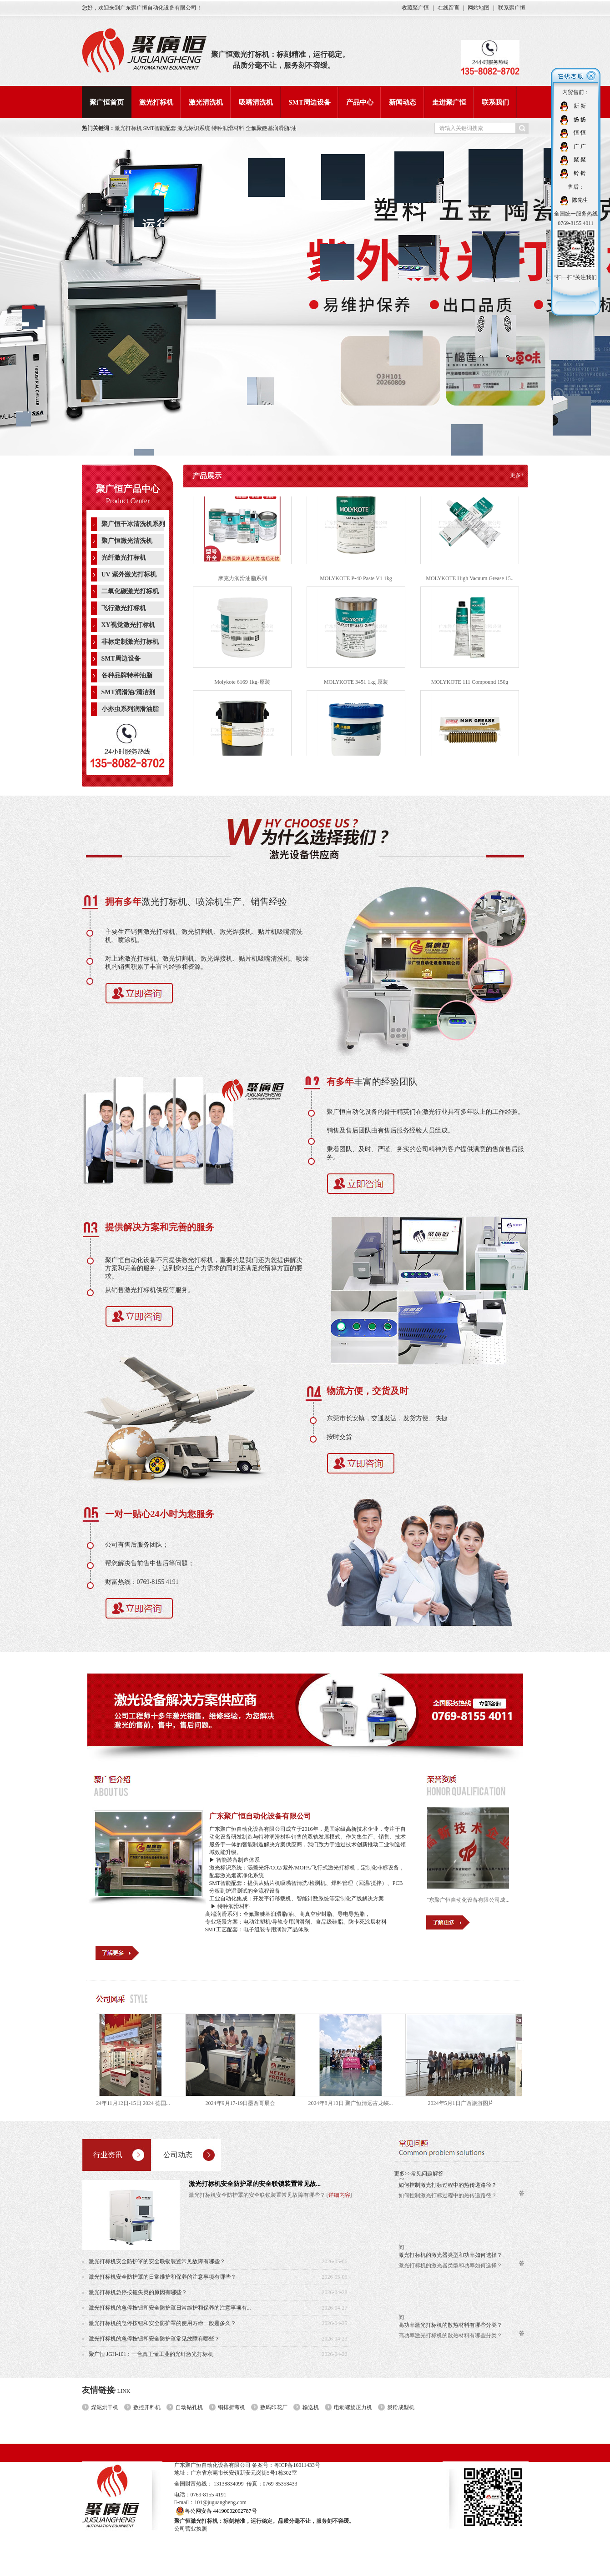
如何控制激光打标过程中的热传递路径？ (447, 2189)
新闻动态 (402, 102)
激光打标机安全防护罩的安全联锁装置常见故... (255, 2183)
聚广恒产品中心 (128, 489)
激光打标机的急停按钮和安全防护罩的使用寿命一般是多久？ (162, 2323)
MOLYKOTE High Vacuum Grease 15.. (470, 584)
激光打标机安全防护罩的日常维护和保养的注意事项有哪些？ (162, 2277)
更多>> (402, 2173)
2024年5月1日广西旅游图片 (466, 2103)
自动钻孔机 (189, 2407)
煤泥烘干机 (104, 2407)
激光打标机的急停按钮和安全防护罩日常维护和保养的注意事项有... (170, 2308)
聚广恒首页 (107, 102)
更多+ (517, 475)
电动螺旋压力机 (353, 2407)
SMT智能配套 (159, 128)
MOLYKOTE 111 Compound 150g (470, 687)
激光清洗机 (206, 102)
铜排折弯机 (231, 2407)
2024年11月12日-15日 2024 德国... (136, 2103)
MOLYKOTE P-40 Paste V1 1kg (356, 584)
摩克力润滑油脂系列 (242, 584)
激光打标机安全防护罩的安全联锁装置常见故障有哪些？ (157, 2261)
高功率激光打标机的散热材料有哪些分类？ (450, 2329)
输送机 (310, 2407)
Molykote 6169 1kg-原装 (242, 687)
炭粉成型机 (400, 2407)
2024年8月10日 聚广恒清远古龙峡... (356, 2103)
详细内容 (339, 2195)
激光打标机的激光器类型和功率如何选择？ (450, 2259)
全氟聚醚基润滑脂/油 (271, 128)
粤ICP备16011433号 (297, 2465)
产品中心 (359, 102)
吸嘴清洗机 (256, 102)
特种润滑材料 (229, 128)
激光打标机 (156, 102)
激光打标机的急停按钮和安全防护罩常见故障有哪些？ (154, 2338)
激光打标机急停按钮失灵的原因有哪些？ (138, 2292)
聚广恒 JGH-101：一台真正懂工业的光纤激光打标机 (151, 2354)
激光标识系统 (194, 128)
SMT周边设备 (309, 102)
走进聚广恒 (449, 102)
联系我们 (495, 102)
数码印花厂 (273, 2407)
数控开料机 (147, 2407)
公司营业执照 (190, 2529)
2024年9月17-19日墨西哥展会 (246, 2103)
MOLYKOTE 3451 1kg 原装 (356, 687)
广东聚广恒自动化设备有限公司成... (472, 1900)
